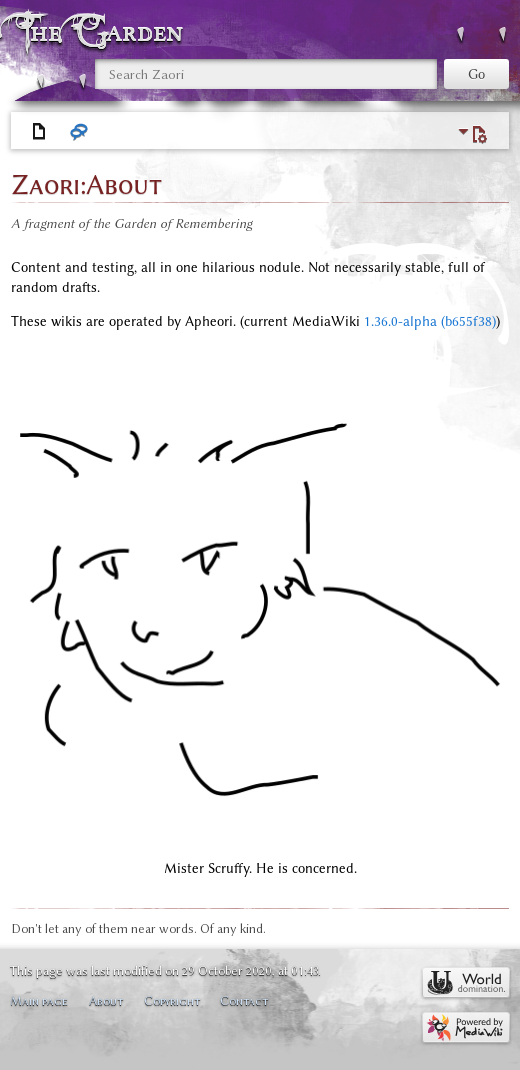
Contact (244, 1000)
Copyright (172, 1000)
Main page (39, 1000)
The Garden (104, 31)
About (106, 1000)
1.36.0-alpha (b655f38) (430, 321)
